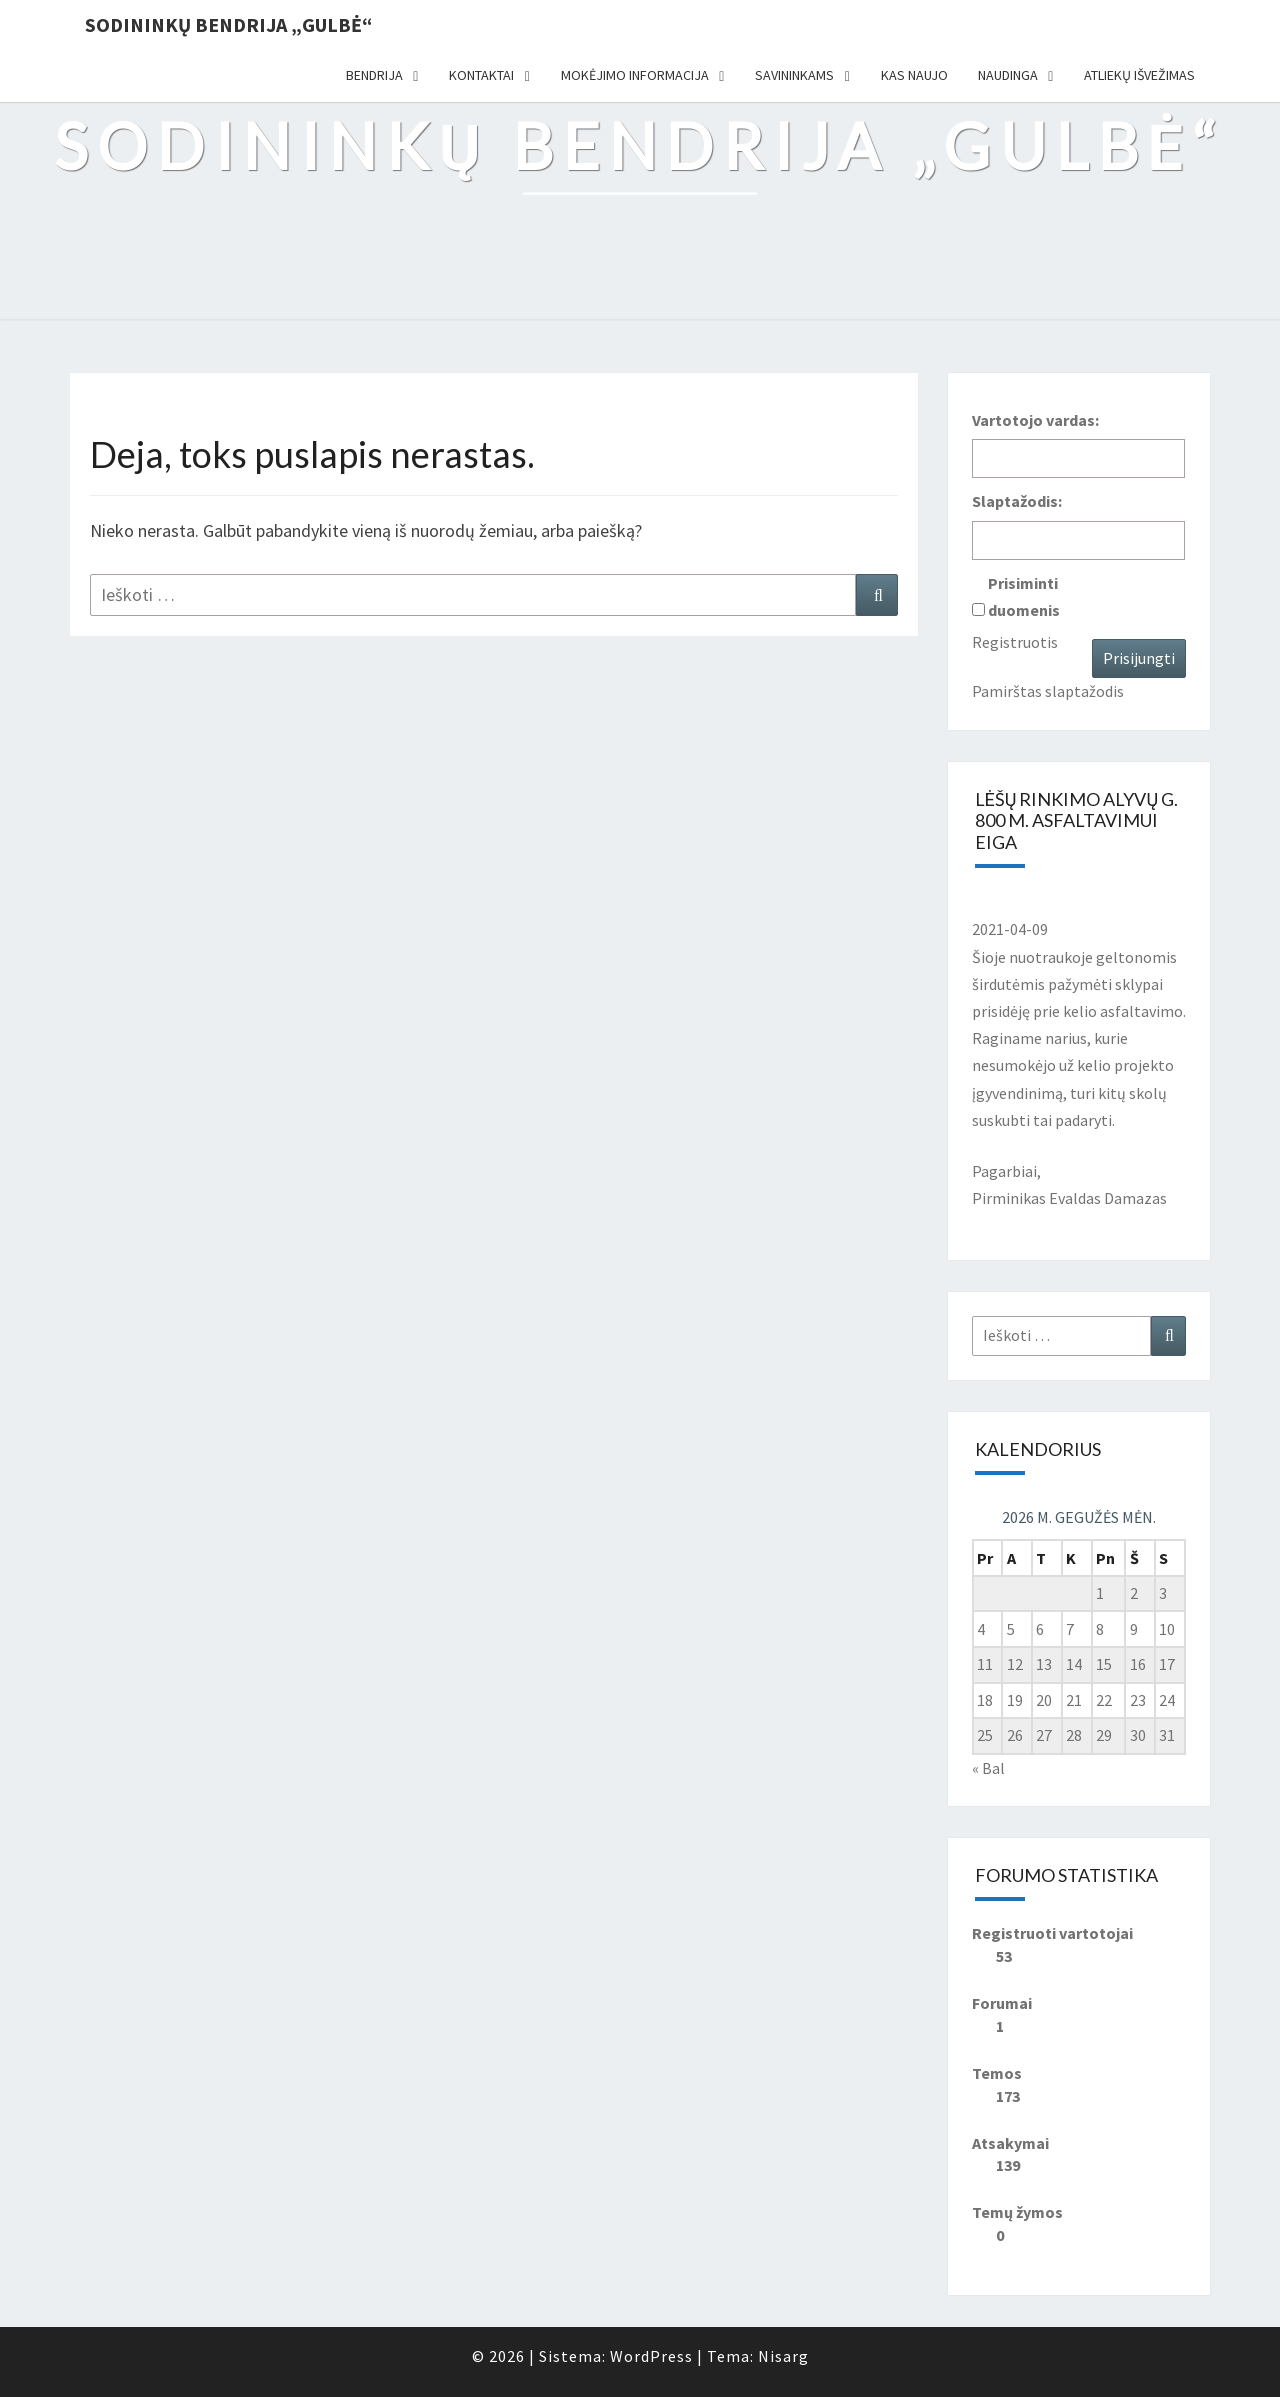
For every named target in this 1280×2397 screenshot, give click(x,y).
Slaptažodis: (1017, 501)
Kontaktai (481, 75)
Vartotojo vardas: (1035, 420)
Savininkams (794, 75)
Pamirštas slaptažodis (1048, 691)
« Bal (988, 1768)
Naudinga (1008, 75)
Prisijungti (1139, 658)
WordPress (651, 2356)
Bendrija (374, 75)
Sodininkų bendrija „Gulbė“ (228, 24)
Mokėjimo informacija (635, 75)
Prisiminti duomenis (1024, 596)
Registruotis (1015, 642)
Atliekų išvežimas (1139, 75)
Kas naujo (914, 75)
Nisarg (783, 2356)
